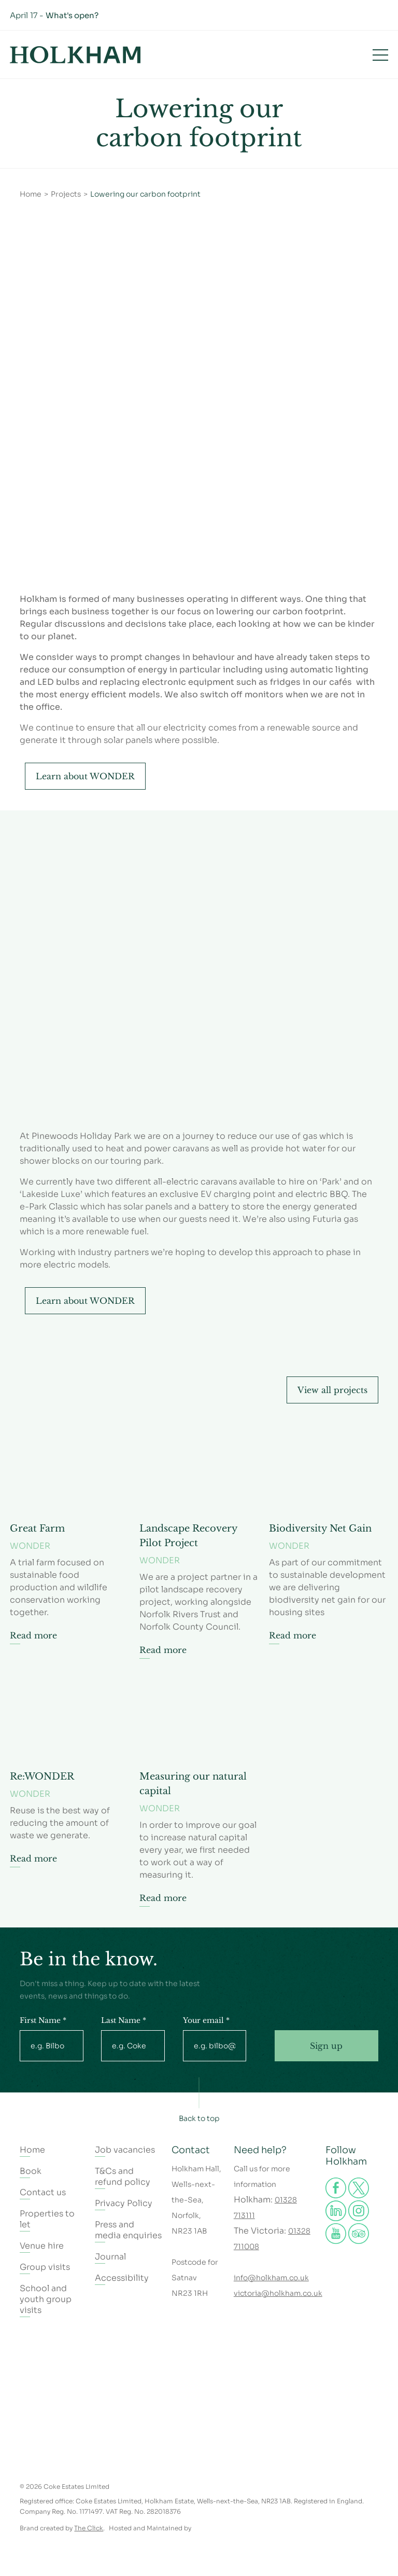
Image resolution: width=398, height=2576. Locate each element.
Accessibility (122, 2277)
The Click (88, 2528)
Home (30, 194)
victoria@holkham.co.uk (278, 2293)
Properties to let (47, 2219)
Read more (33, 1635)
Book (326, 54)
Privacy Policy (123, 2203)
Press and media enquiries (128, 2230)
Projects (66, 194)
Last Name (123, 2020)
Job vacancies (125, 2149)
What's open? (72, 15)
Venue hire (42, 2245)
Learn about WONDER (85, 776)
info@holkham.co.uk (271, 2277)
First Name (43, 2020)
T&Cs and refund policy (122, 2176)
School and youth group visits (46, 2299)
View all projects (332, 1390)
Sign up (326, 2046)
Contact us (43, 2192)
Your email (206, 2020)
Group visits (45, 2267)
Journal (110, 2256)
